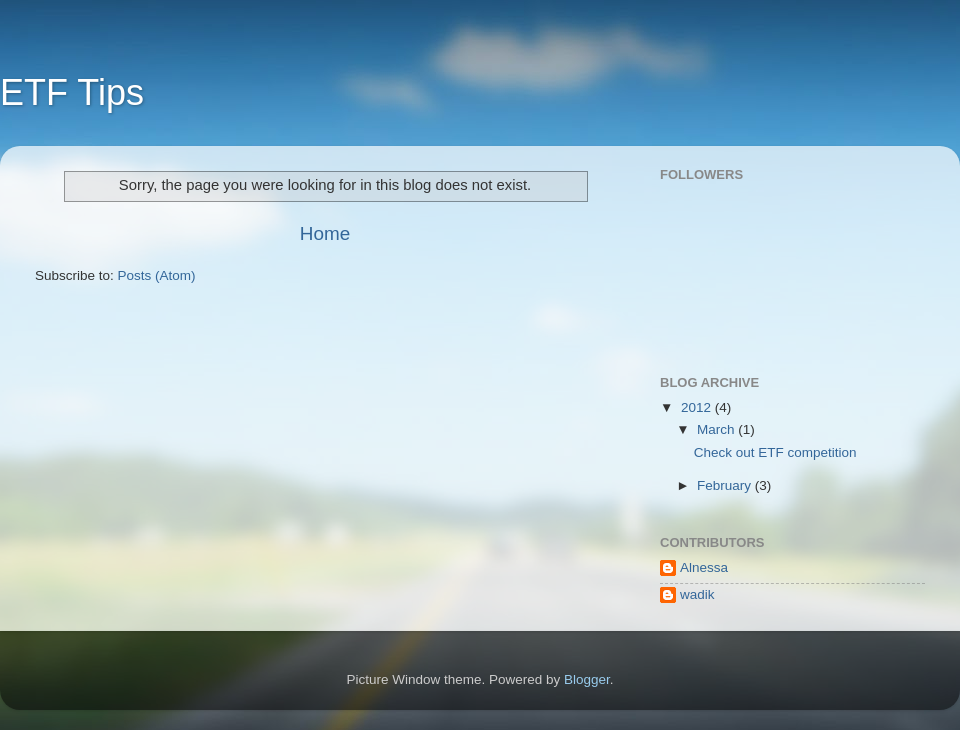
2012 (698, 407)
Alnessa (704, 567)
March (717, 429)
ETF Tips (72, 92)
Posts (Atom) (157, 275)
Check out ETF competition (775, 452)
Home (325, 233)
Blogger (587, 679)
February (726, 485)
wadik (697, 594)
